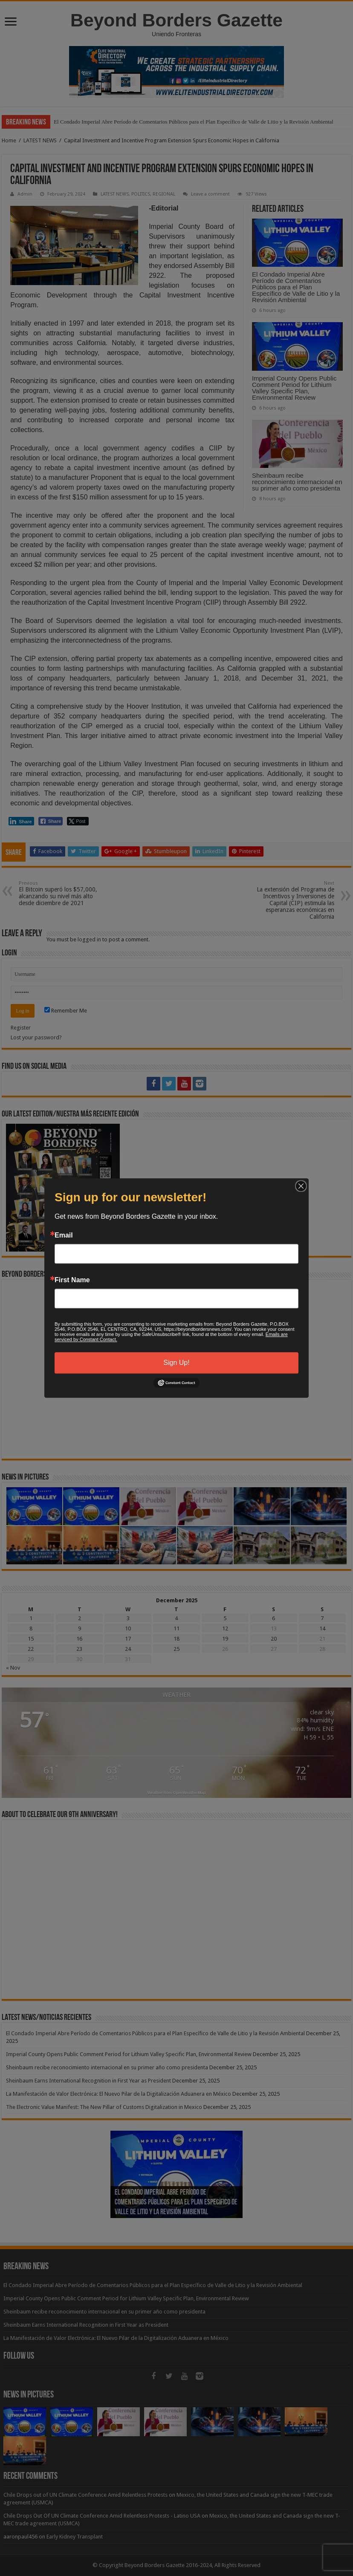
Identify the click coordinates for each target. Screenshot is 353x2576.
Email (64, 1235)
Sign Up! (176, 1362)
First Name (72, 1280)
